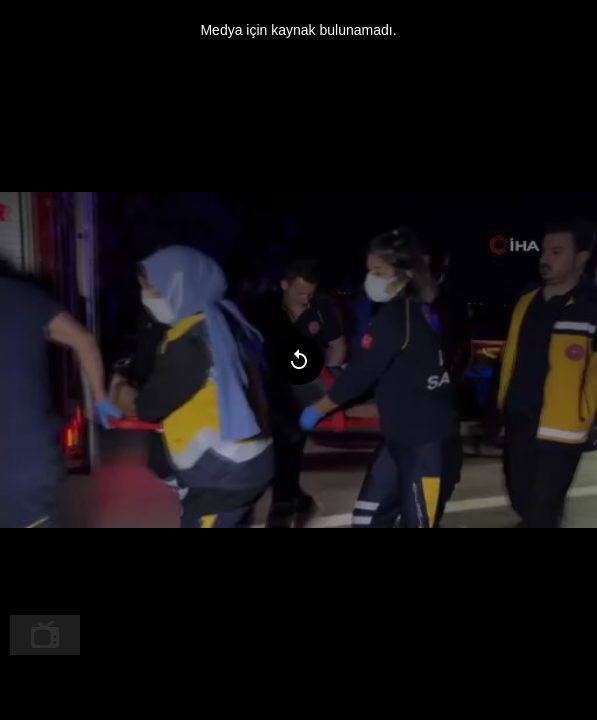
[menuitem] (45, 635)
